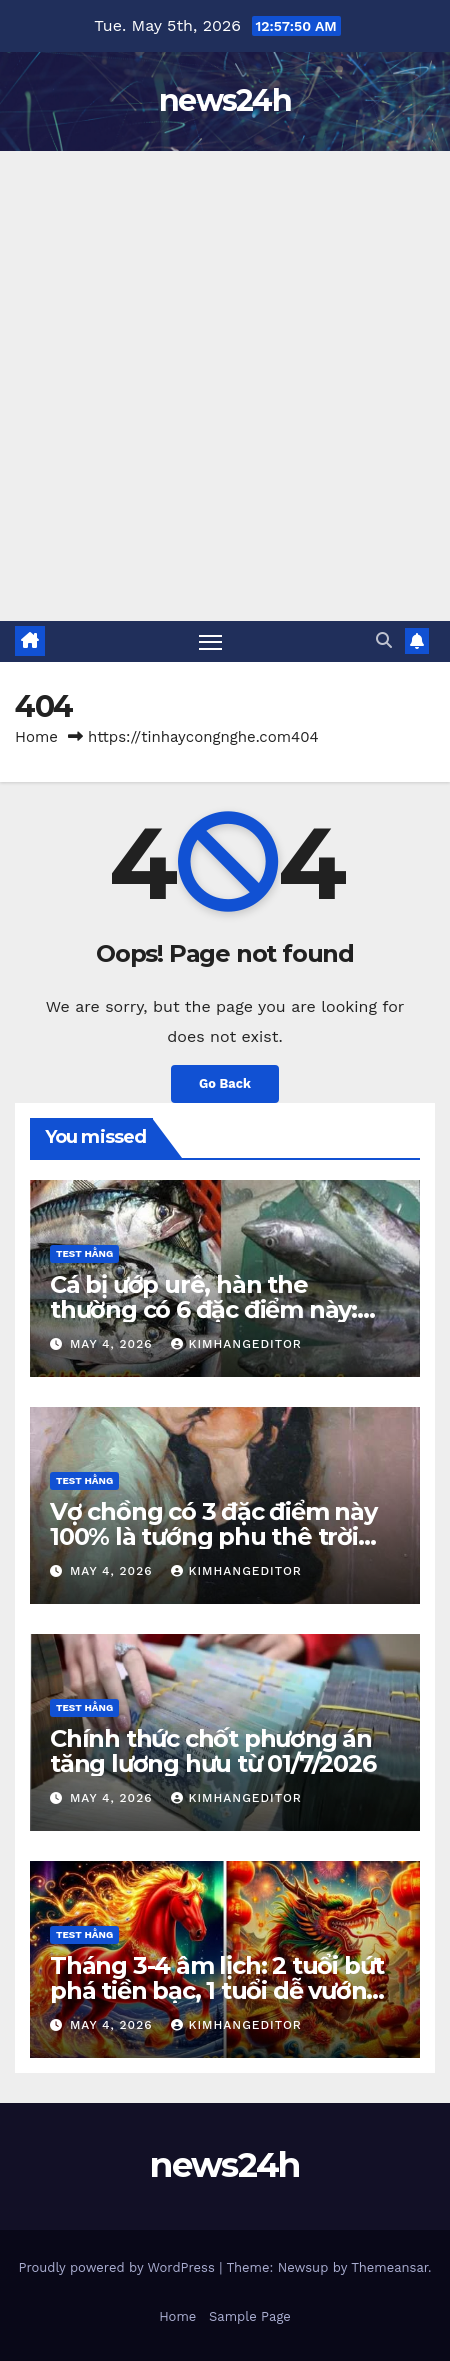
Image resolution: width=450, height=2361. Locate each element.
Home (36, 737)
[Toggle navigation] (211, 642)
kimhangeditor (236, 1344)
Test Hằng (84, 1253)
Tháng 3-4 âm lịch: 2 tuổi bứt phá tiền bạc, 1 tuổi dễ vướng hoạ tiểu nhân (217, 1990)
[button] (384, 640)
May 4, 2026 (114, 1344)
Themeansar (389, 2267)
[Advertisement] (225, 386)
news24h (225, 100)
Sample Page (250, 2316)
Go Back (225, 1083)
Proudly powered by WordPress (118, 2267)
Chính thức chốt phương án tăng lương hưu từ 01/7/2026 (213, 1751)
